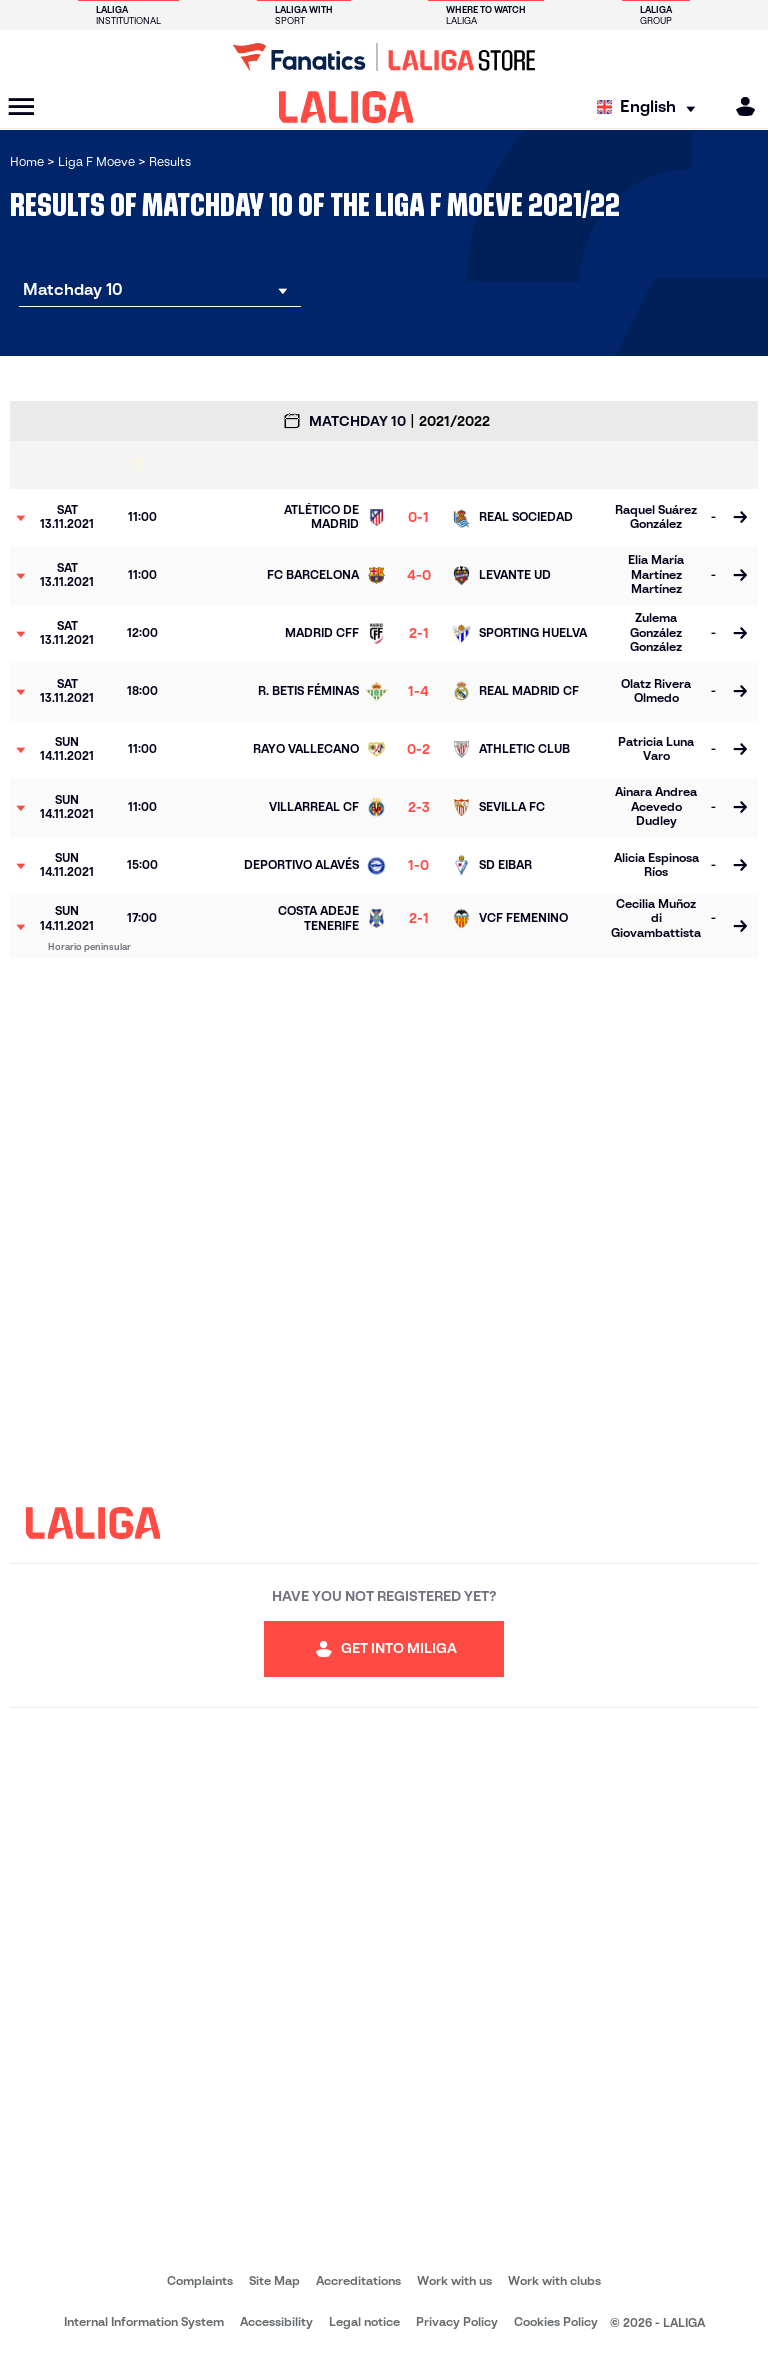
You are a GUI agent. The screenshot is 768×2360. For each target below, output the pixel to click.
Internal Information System (144, 2321)
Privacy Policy (457, 2321)
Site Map (274, 2280)
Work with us (454, 2280)
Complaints (200, 2280)
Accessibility (276, 2321)
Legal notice (364, 2321)
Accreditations (358, 2280)
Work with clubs (554, 2280)
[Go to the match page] (739, 518)
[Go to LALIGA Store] (384, 57)
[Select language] (651, 107)
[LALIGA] (346, 107)
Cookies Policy (556, 2321)
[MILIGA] (739, 106)
